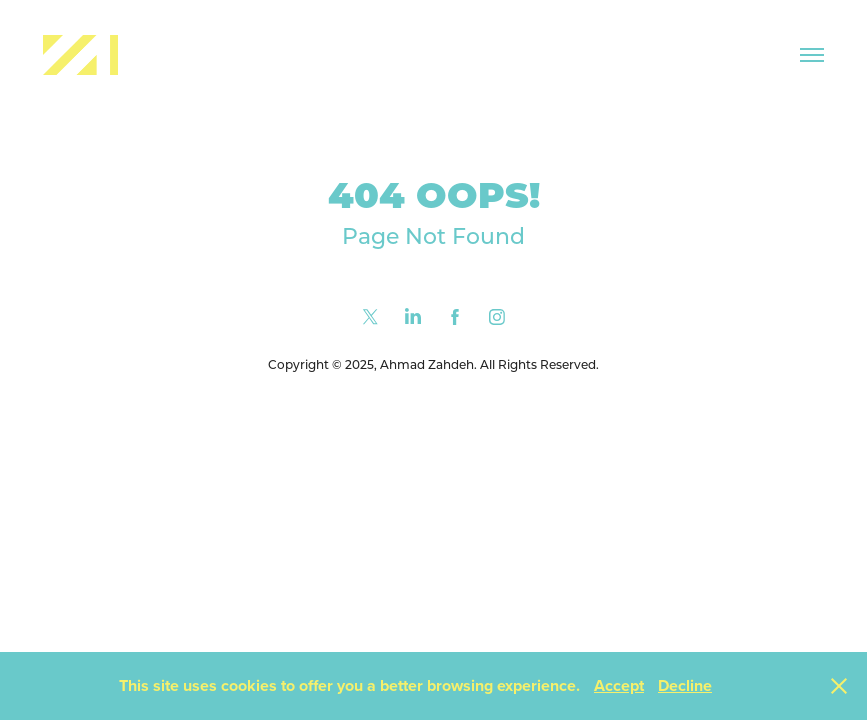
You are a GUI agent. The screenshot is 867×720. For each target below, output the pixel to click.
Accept (619, 685)
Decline (685, 685)
